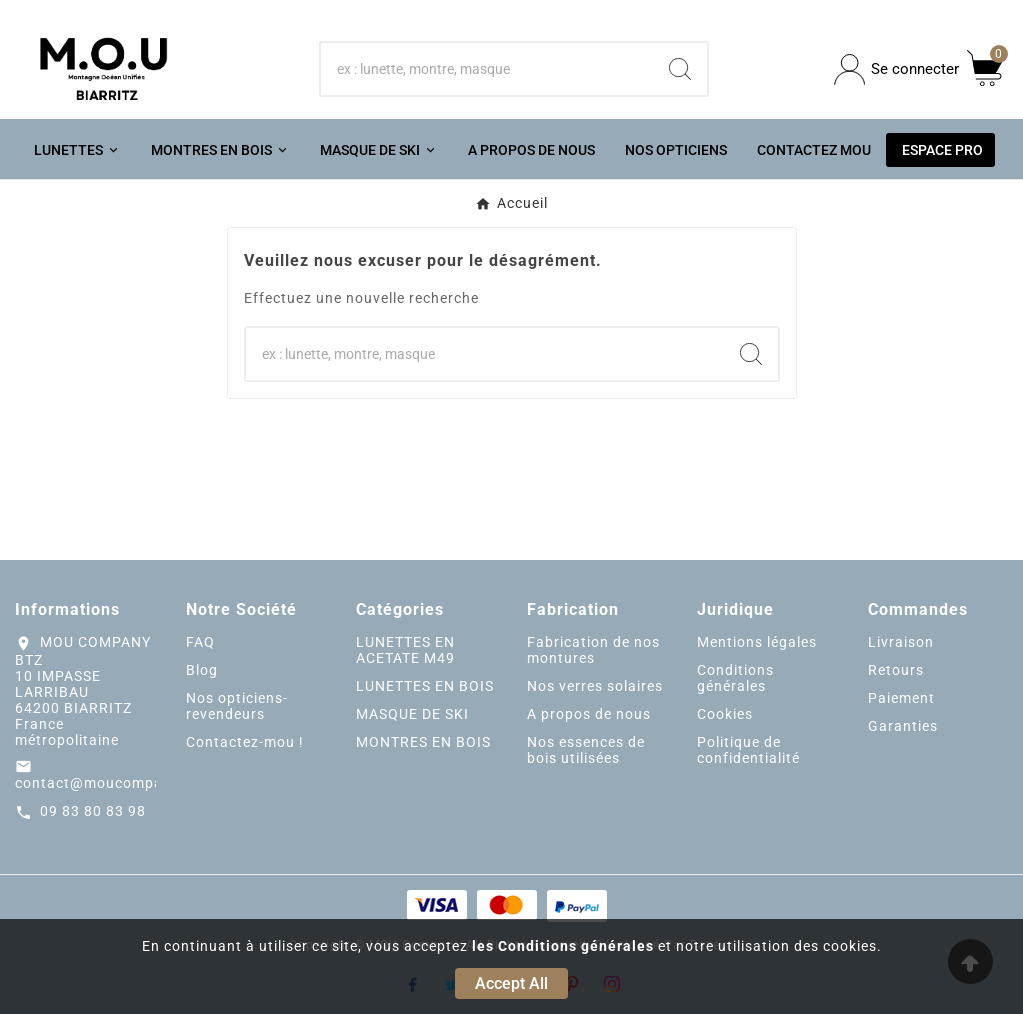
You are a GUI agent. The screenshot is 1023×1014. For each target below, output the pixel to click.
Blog (202, 670)
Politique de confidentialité (748, 750)
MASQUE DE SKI (412, 714)
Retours (896, 670)
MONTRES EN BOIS (423, 742)
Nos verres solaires (595, 686)
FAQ (200, 642)
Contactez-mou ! (245, 742)
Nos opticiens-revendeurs (237, 706)
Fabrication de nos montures (593, 650)
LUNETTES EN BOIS (425, 686)
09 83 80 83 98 (93, 811)
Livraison (901, 642)
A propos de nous (589, 714)
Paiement (901, 698)
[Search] (680, 69)
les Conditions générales (563, 946)
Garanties (903, 726)
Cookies (725, 714)
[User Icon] (896, 69)
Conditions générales (735, 678)
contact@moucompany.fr (105, 783)
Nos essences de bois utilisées (586, 750)
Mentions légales (757, 642)
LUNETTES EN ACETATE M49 (405, 650)
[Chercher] (486, 69)
